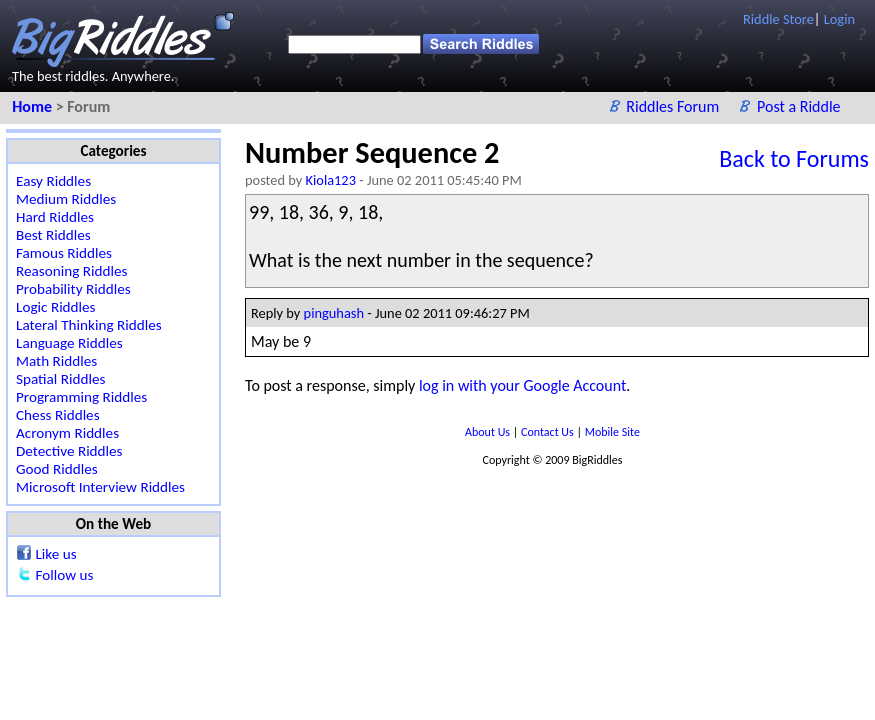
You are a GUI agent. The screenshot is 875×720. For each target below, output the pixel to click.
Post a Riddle (799, 106)
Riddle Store (778, 19)
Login (839, 19)
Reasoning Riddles (71, 271)
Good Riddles (57, 469)
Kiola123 (331, 180)
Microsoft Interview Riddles (100, 487)
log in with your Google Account (522, 385)
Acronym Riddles (67, 433)
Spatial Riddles (60, 379)
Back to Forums (794, 158)
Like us (55, 554)
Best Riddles (53, 235)
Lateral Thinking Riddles (89, 325)
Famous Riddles (64, 253)
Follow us (64, 575)
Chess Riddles (58, 415)
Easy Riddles (53, 181)
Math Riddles (56, 361)
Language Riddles (69, 343)
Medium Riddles (66, 199)
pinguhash (334, 313)
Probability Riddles (73, 289)
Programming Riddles (81, 397)
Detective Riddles (69, 451)
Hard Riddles (55, 217)
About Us (489, 432)
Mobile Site (612, 432)
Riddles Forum (674, 106)
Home (33, 106)
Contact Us (548, 432)
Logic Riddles (56, 307)
